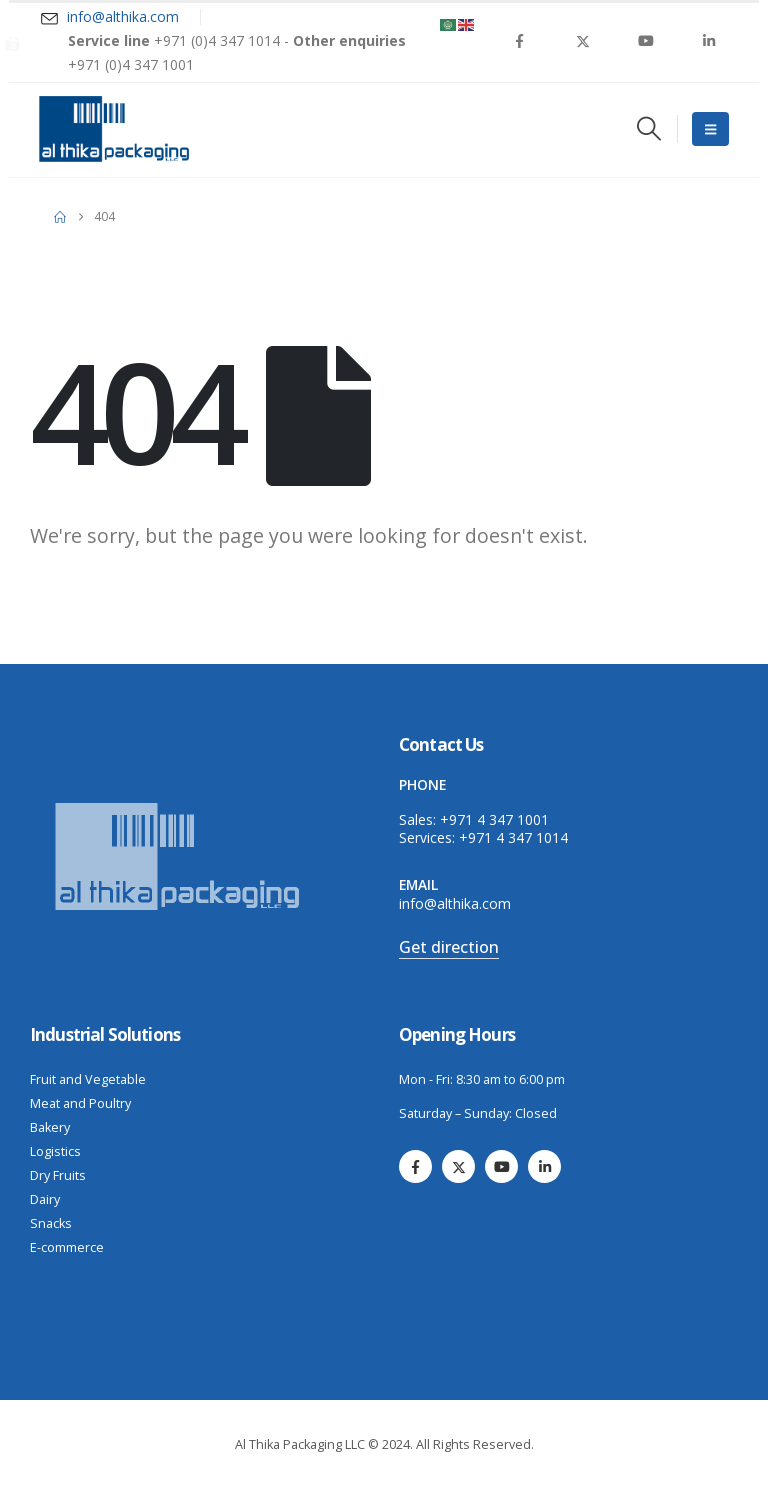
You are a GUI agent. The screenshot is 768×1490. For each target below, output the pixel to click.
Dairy (45, 1199)
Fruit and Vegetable (88, 1079)
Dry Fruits (58, 1175)
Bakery (50, 1127)
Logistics (55, 1151)
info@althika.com (455, 903)
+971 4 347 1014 (513, 837)
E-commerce (67, 1247)
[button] (648, 128)
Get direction (449, 947)
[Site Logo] (114, 129)
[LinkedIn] (709, 41)
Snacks (51, 1223)
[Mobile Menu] (710, 129)
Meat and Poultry (80, 1103)
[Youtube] (646, 41)
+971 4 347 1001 (494, 819)
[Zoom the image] (180, 805)
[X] (583, 41)
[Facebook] (520, 41)
